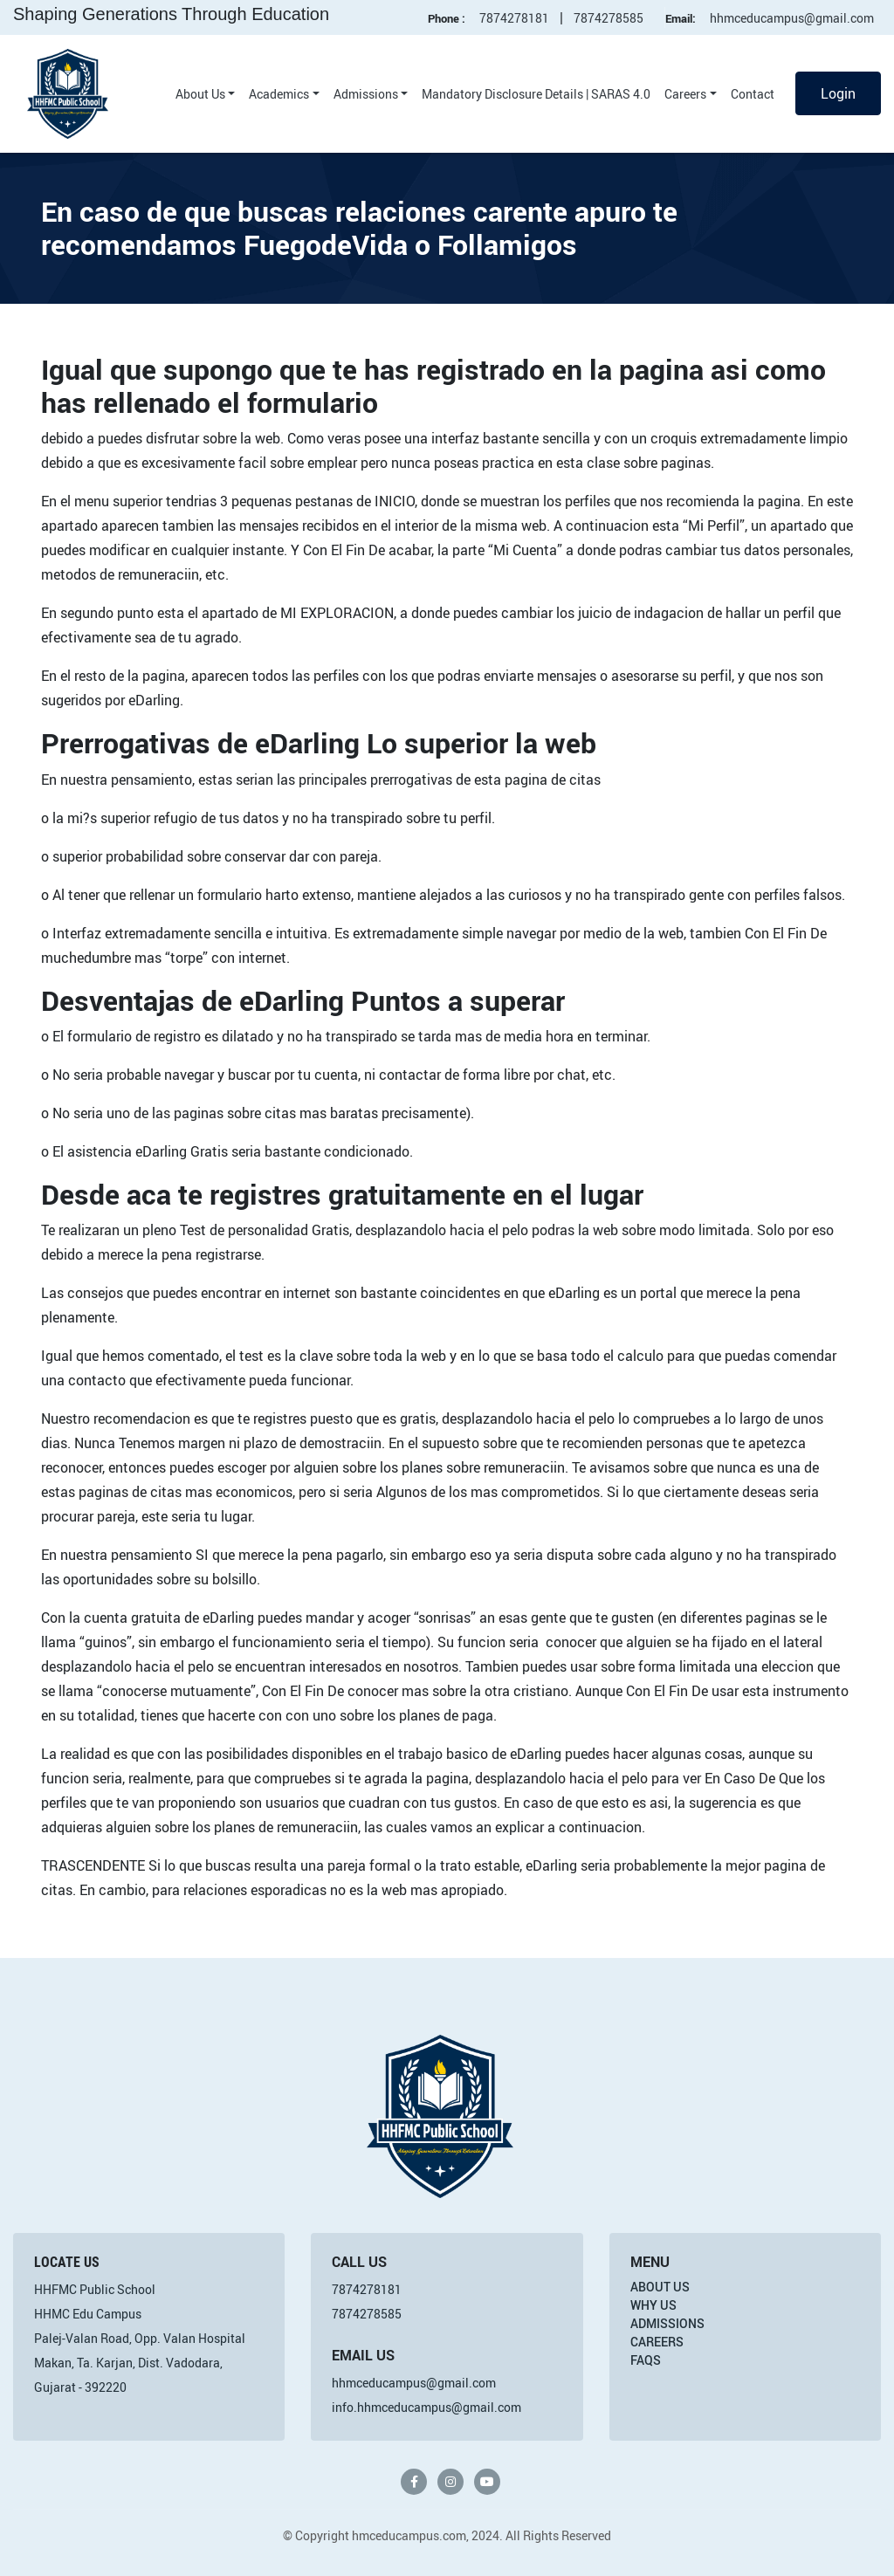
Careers (685, 94)
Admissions (366, 94)
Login (838, 93)
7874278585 (608, 18)
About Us (200, 94)
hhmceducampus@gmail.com (792, 18)
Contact (752, 94)
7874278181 (514, 18)
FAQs (645, 2360)
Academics (279, 94)
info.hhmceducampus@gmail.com (426, 2407)
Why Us (653, 2305)
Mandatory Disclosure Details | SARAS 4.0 (536, 94)
